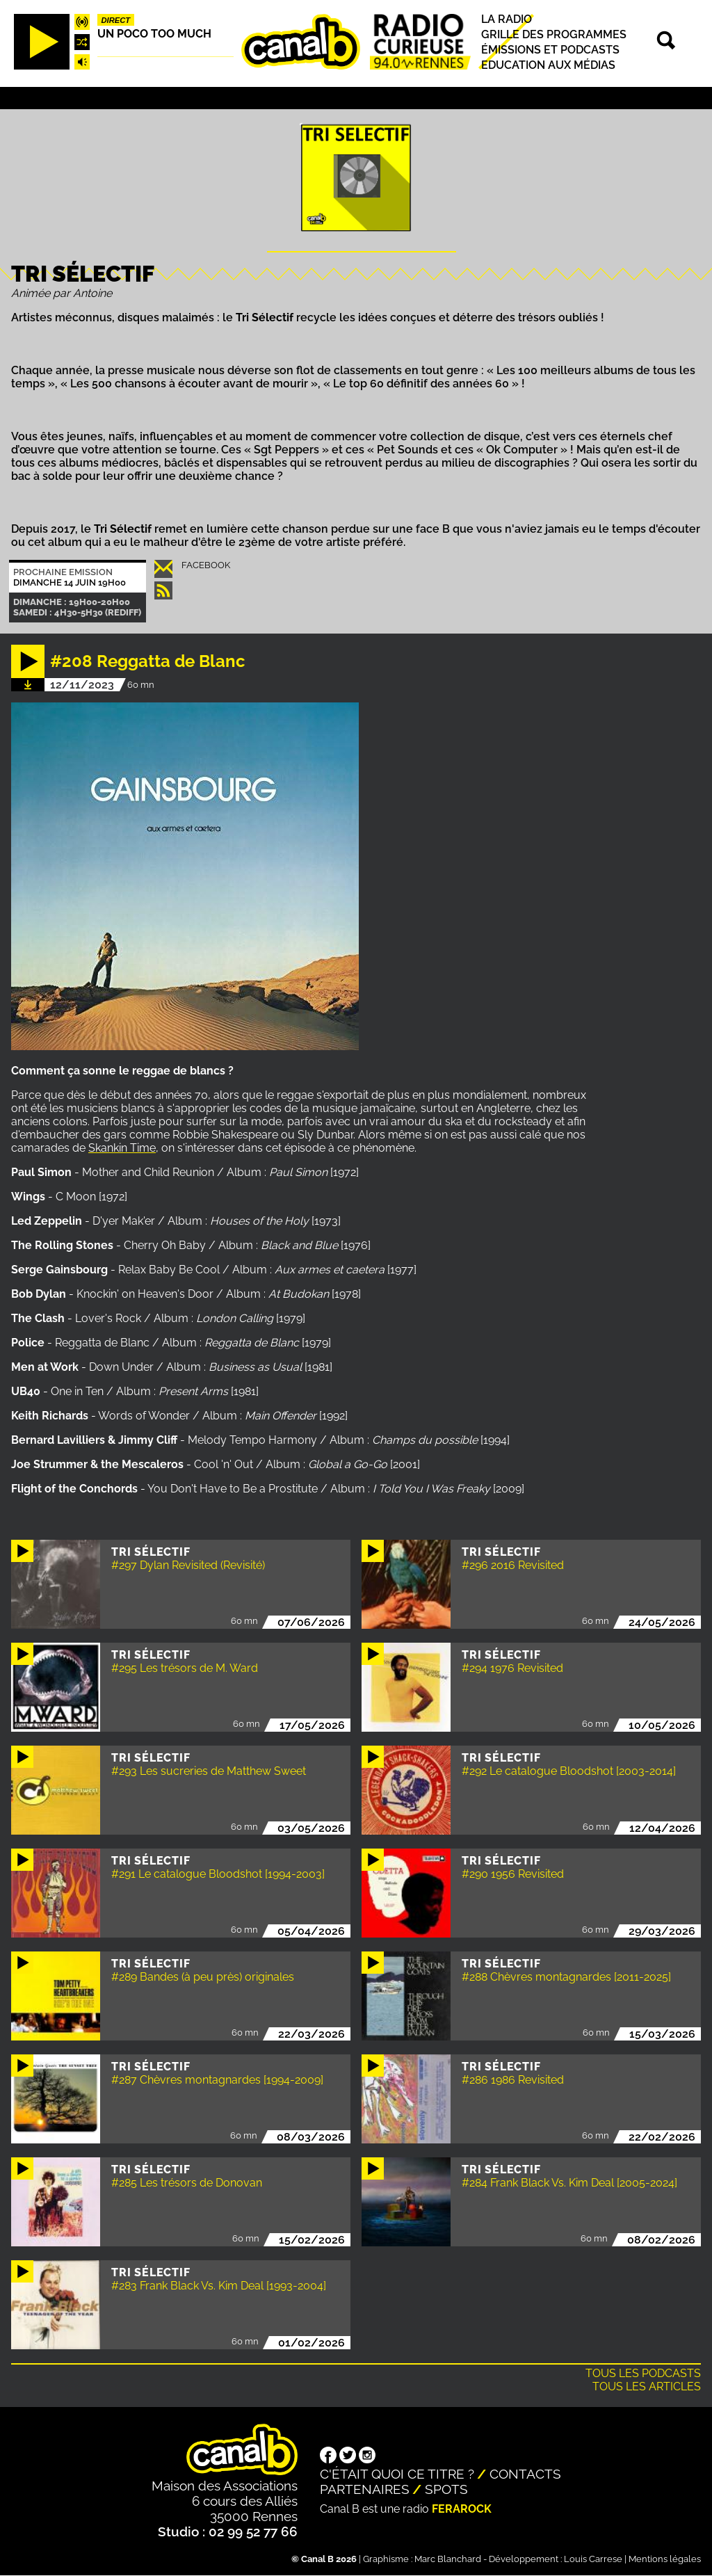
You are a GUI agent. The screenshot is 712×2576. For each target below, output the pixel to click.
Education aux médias (548, 65)
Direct (116, 20)
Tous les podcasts (643, 2373)
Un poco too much (154, 33)
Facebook (205, 565)
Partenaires (365, 2489)
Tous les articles (646, 2386)
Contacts (525, 2473)
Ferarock (462, 2508)
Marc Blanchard (447, 2559)
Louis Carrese (593, 2559)
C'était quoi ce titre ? (397, 2473)
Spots (446, 2489)
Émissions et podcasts (550, 49)
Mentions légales (665, 2559)
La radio (506, 19)
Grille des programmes (553, 34)
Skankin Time (122, 1147)
